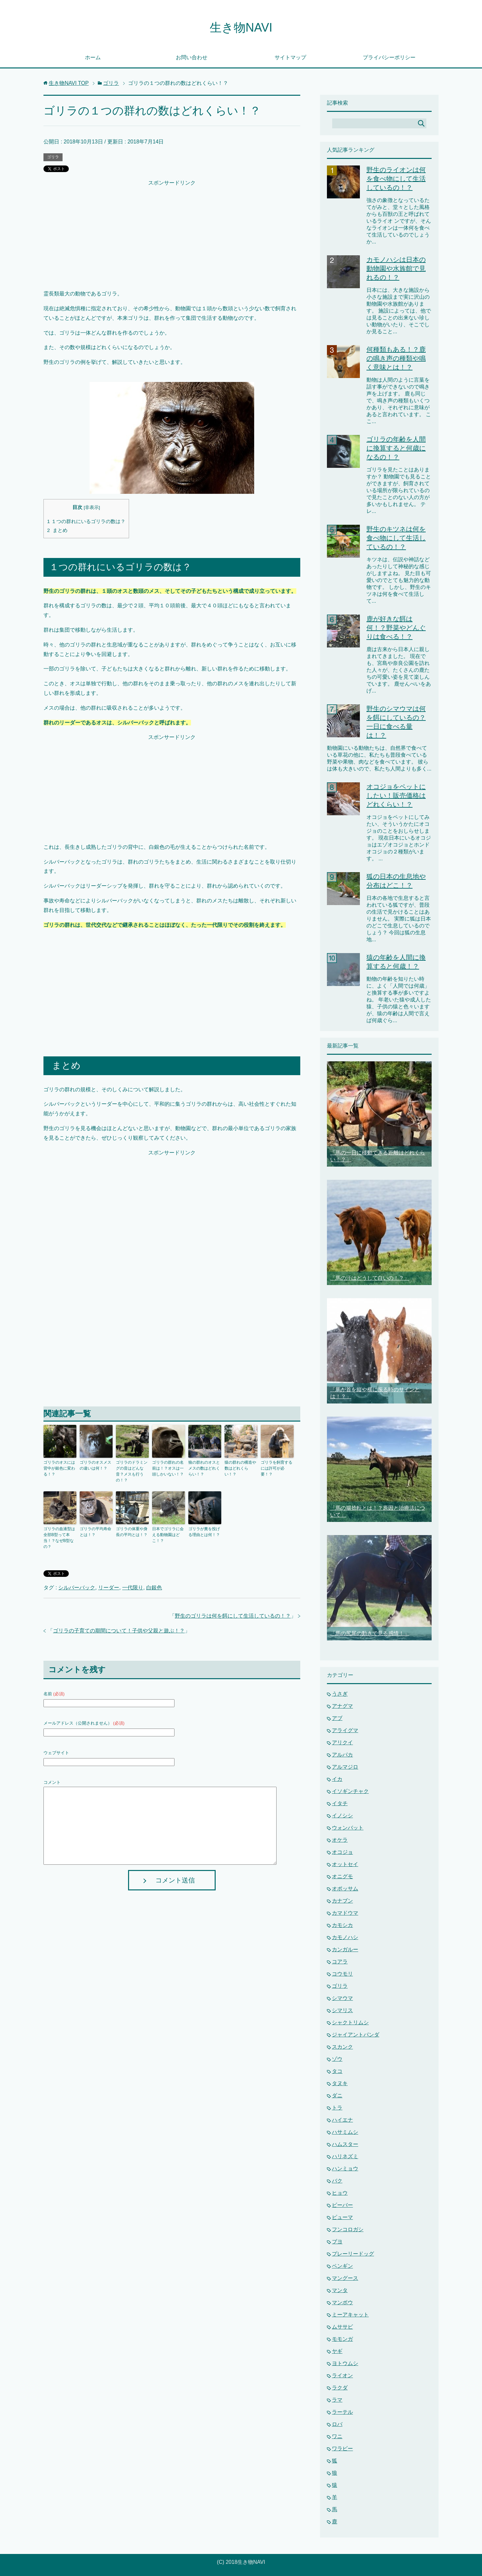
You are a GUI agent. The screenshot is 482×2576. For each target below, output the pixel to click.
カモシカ (342, 1925)
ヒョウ (340, 2193)
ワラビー (342, 2448)
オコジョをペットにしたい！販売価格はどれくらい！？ (396, 795)
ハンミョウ (345, 2168)
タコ (337, 2071)
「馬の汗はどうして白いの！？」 (369, 1278)
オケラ (340, 1840)
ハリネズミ (345, 2156)
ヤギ (337, 2351)
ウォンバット (347, 1828)
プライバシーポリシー (389, 57)
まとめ (57, 530)
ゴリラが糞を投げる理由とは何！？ (204, 1532)
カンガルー (345, 1949)
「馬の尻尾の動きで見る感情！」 (369, 1633)
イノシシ (342, 1815)
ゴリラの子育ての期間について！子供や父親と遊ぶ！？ (119, 1630)
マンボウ (342, 2302)
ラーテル (342, 2412)
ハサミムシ (345, 2132)
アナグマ (342, 1706)
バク (337, 2181)
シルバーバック (76, 1587)
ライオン (342, 2375)
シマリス (342, 2010)
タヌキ (340, 2083)
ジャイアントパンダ (355, 2034)
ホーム (93, 57)
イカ (337, 1779)
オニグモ (342, 1876)
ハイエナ (342, 2120)
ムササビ (342, 2327)
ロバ (337, 2424)
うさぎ (340, 1694)
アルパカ (342, 1754)
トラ (337, 2107)
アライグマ (345, 1730)
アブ (337, 1718)
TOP (69, 83)
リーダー (108, 1587)
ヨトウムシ (345, 2363)
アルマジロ (345, 1767)
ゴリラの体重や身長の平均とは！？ (131, 1532)
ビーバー (342, 2205)
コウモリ (342, 1974)
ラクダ (340, 2387)
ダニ (337, 2095)
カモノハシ (345, 1937)
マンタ (340, 2290)
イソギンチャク (350, 1791)
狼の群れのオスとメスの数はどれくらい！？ (204, 1468)
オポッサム (345, 1888)
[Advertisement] (171, 234)
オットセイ (345, 1864)
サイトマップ (290, 57)
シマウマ (342, 1998)
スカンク (342, 2047)
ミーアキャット (350, 2314)
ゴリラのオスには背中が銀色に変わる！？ (59, 1468)
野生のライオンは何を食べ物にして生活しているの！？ (396, 178)
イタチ (340, 1803)
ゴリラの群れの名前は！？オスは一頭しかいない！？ (168, 1468)
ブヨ (337, 2241)
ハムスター (345, 2144)
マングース (345, 2278)
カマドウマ (345, 1913)
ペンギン (342, 2266)
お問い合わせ (191, 57)
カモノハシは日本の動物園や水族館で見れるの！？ (396, 268)
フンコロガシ (347, 2229)
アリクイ (342, 1742)
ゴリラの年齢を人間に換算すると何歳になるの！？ (396, 448)
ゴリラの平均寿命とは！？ (95, 1532)
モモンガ (342, 2339)
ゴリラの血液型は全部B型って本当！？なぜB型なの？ (59, 1538)
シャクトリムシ (350, 2022)
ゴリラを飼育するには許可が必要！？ (276, 1468)
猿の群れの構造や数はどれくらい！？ (240, 1468)
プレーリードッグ (353, 2254)
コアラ (340, 1961)
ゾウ (337, 2059)
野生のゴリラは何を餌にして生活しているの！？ (233, 1616)
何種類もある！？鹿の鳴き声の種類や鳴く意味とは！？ (396, 358)
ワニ (337, 2436)
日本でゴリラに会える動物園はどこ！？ (168, 1535)
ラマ (337, 2400)
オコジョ (342, 1852)
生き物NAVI (241, 27)
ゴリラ (53, 157)
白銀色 (154, 1587)
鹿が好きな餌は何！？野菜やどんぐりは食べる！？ (396, 627)
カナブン (342, 1901)
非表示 (92, 507)
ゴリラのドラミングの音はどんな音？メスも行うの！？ (131, 1471)
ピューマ (342, 2217)
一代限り (132, 1587)
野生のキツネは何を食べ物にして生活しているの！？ (396, 537)
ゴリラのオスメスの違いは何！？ (95, 1465)
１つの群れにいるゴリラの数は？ (86, 521)
